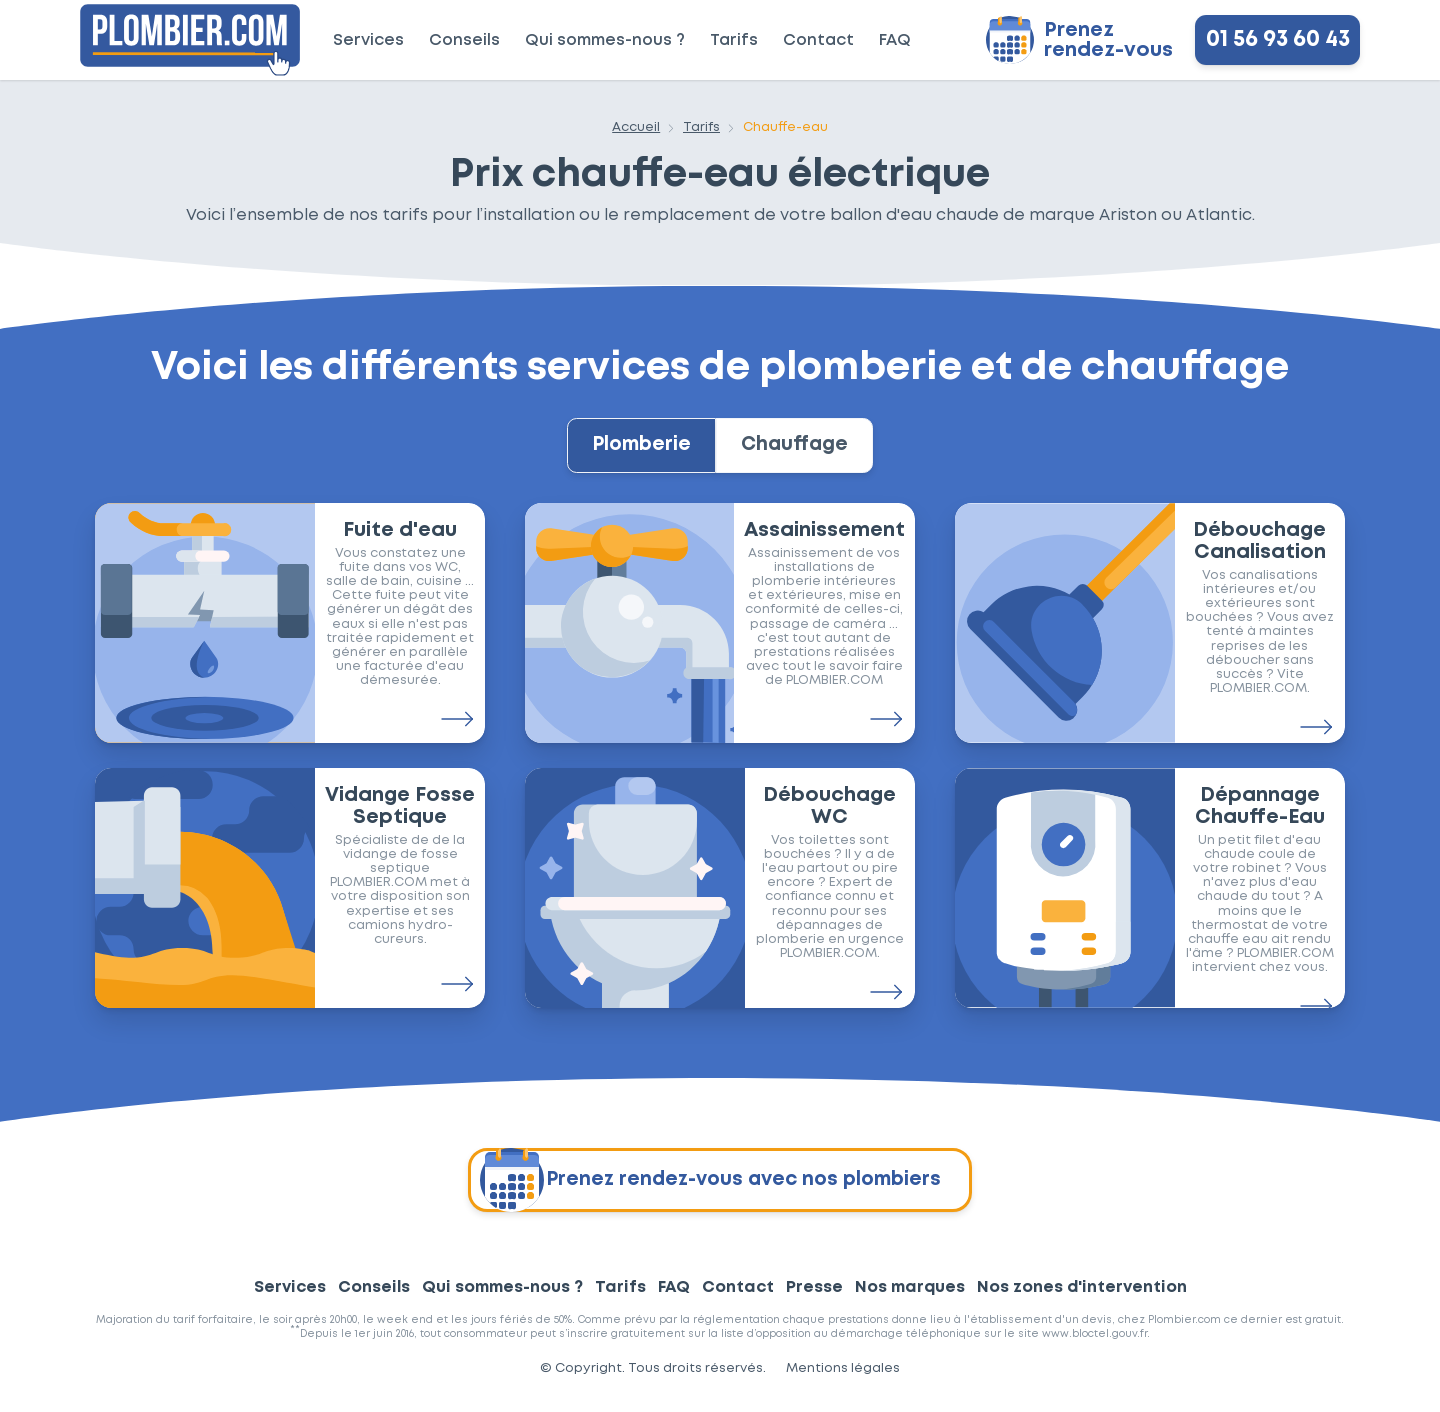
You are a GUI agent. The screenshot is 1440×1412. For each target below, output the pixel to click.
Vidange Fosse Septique (400, 817)
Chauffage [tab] (804, 451)
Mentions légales (843, 1378)
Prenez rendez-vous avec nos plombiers (710, 1190)
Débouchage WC (829, 817)
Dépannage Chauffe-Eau (1260, 817)
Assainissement (824, 541)
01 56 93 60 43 (1278, 40)
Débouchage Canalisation (1259, 552)
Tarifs (734, 40)
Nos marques (910, 1297)
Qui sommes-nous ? (605, 40)
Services (368, 40)
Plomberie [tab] (632, 451)
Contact (818, 40)
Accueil (636, 127)
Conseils (464, 40)
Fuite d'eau (400, 541)
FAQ (895, 40)
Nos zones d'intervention (1082, 1297)
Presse (814, 1297)
